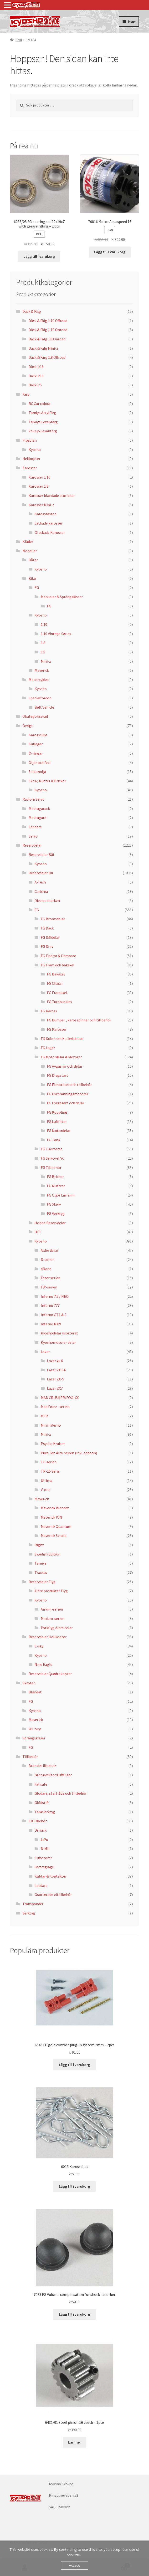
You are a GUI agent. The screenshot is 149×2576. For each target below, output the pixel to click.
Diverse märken (47, 900)
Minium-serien (52, 1618)
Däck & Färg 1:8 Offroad (47, 357)
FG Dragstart (57, 1075)
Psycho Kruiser (53, 1443)
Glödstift (42, 1802)
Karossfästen (46, 513)
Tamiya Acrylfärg (42, 412)
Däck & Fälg (31, 311)
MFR (44, 1416)
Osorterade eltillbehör (53, 1894)
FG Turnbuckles (59, 1001)
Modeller (29, 550)
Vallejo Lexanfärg (43, 431)
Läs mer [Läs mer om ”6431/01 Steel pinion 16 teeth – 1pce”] (74, 2442)
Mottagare (37, 817)
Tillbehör (30, 1756)
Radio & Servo (33, 799)
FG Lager (48, 1047)
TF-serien (49, 1462)
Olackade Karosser (50, 532)
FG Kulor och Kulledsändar (62, 1038)
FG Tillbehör (51, 1167)
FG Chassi (54, 983)
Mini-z (46, 661)
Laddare (41, 1885)
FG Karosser (57, 1029)
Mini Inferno (51, 1425)
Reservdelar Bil (41, 872)
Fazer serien (50, 1277)
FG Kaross (49, 1011)
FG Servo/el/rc (52, 1158)
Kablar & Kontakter (51, 1876)
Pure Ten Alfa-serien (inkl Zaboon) (69, 1452)
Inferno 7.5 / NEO (55, 1296)
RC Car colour (40, 403)
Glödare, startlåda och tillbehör (61, 1793)
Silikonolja (37, 771)
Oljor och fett (40, 762)
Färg (26, 394)
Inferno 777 (50, 1305)
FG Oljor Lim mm (61, 1195)
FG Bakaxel (56, 974)
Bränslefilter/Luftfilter (53, 1775)
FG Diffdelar (50, 937)
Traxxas (41, 1572)
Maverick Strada (54, 1535)
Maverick (42, 670)
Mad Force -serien (55, 1406)
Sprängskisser (33, 1738)
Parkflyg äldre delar (57, 1627)
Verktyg (28, 1913)
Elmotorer (43, 1857)
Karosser (29, 467)
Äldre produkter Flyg (51, 1590)
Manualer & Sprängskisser (62, 596)
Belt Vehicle (44, 707)
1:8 (43, 642)
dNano (46, 1268)
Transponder (32, 1903)
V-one (45, 1489)
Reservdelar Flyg (42, 1581)
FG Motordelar (59, 1130)
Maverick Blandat (55, 1507)
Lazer (45, 1351)
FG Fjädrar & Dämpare (58, 955)
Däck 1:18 (36, 376)
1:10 (44, 624)
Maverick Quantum (56, 1526)
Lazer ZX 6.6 (56, 1370)
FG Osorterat (51, 1149)
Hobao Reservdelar (50, 1222)
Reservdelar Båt (42, 854)
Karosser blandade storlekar (52, 495)
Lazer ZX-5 (55, 1379)
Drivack (40, 1830)
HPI (38, 1231)
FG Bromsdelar (53, 918)
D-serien (48, 1259)
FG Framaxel (57, 992)
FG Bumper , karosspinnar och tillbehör (79, 1020)
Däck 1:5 (35, 385)
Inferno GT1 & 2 (53, 1314)
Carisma (41, 891)
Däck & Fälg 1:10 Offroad (48, 320)
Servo (33, 836)
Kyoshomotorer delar (58, 1342)
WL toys (35, 1729)
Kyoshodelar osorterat (59, 1333)
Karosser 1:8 (38, 486)
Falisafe (41, 1784)
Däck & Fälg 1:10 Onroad (48, 329)
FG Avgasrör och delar (64, 1066)
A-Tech (40, 882)
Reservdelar (32, 845)
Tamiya (40, 1563)
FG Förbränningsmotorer (67, 1093)
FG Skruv (54, 1204)
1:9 (43, 652)
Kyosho (35, 449)
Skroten (29, 1683)
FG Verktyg (56, 1213)
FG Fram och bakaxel (57, 965)
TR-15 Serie (50, 1471)
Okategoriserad (35, 716)
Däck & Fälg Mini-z (43, 348)
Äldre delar (49, 1250)
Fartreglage (44, 1866)
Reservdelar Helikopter (48, 1636)
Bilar (32, 578)
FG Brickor (55, 1176)
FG (37, 587)
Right (39, 1544)
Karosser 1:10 (39, 477)
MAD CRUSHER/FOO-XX (60, 1397)
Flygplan (29, 440)
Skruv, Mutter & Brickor (47, 780)
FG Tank (53, 1139)
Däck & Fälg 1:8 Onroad (47, 339)
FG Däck (47, 928)
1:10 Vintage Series (56, 633)
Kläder (27, 541)
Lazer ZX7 (55, 1388)
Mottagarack (39, 808)
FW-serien (49, 1287)
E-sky (39, 1646)
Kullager (36, 744)
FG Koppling (57, 1112)
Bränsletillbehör (42, 1765)
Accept (74, 2565)
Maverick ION (51, 1517)
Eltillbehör (38, 1820)
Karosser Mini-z (41, 504)
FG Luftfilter (57, 1121)
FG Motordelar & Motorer (61, 1057)
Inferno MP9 (51, 1324)
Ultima (46, 1480)
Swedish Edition (47, 1554)
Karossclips (38, 734)
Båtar (33, 559)
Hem (18, 40)
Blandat (35, 1692)
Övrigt (27, 725)
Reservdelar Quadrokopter (50, 1673)
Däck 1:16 (36, 366)
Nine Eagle (43, 1664)
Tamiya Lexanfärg (43, 421)
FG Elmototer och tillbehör (69, 1084)
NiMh (45, 1848)
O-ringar (36, 753)
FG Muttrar (56, 1185)
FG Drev (47, 946)
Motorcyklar (39, 679)
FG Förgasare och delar (65, 1103)
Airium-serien (52, 1609)
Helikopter (31, 458)
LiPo (44, 1839)
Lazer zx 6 (55, 1360)
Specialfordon (40, 698)
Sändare (35, 826)
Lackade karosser (48, 523)
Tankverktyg (45, 1811)
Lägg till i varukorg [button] (39, 256)
